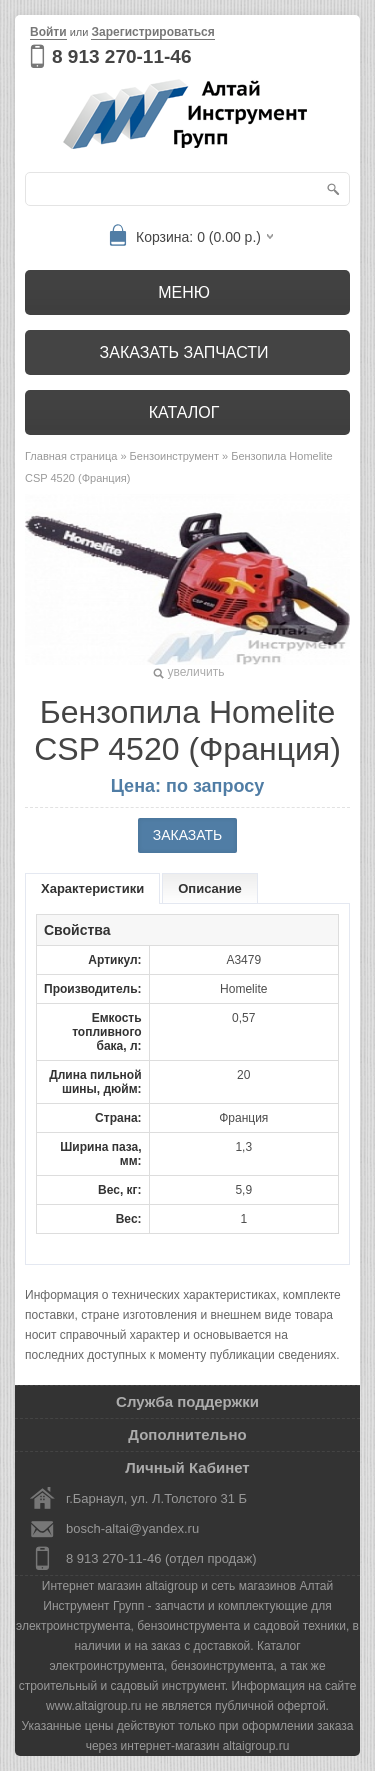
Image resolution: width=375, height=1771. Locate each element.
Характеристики (92, 888)
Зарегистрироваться (152, 32)
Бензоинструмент (174, 456)
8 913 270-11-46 (121, 56)
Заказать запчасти (184, 352)
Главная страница (71, 456)
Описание (210, 888)
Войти (48, 32)
